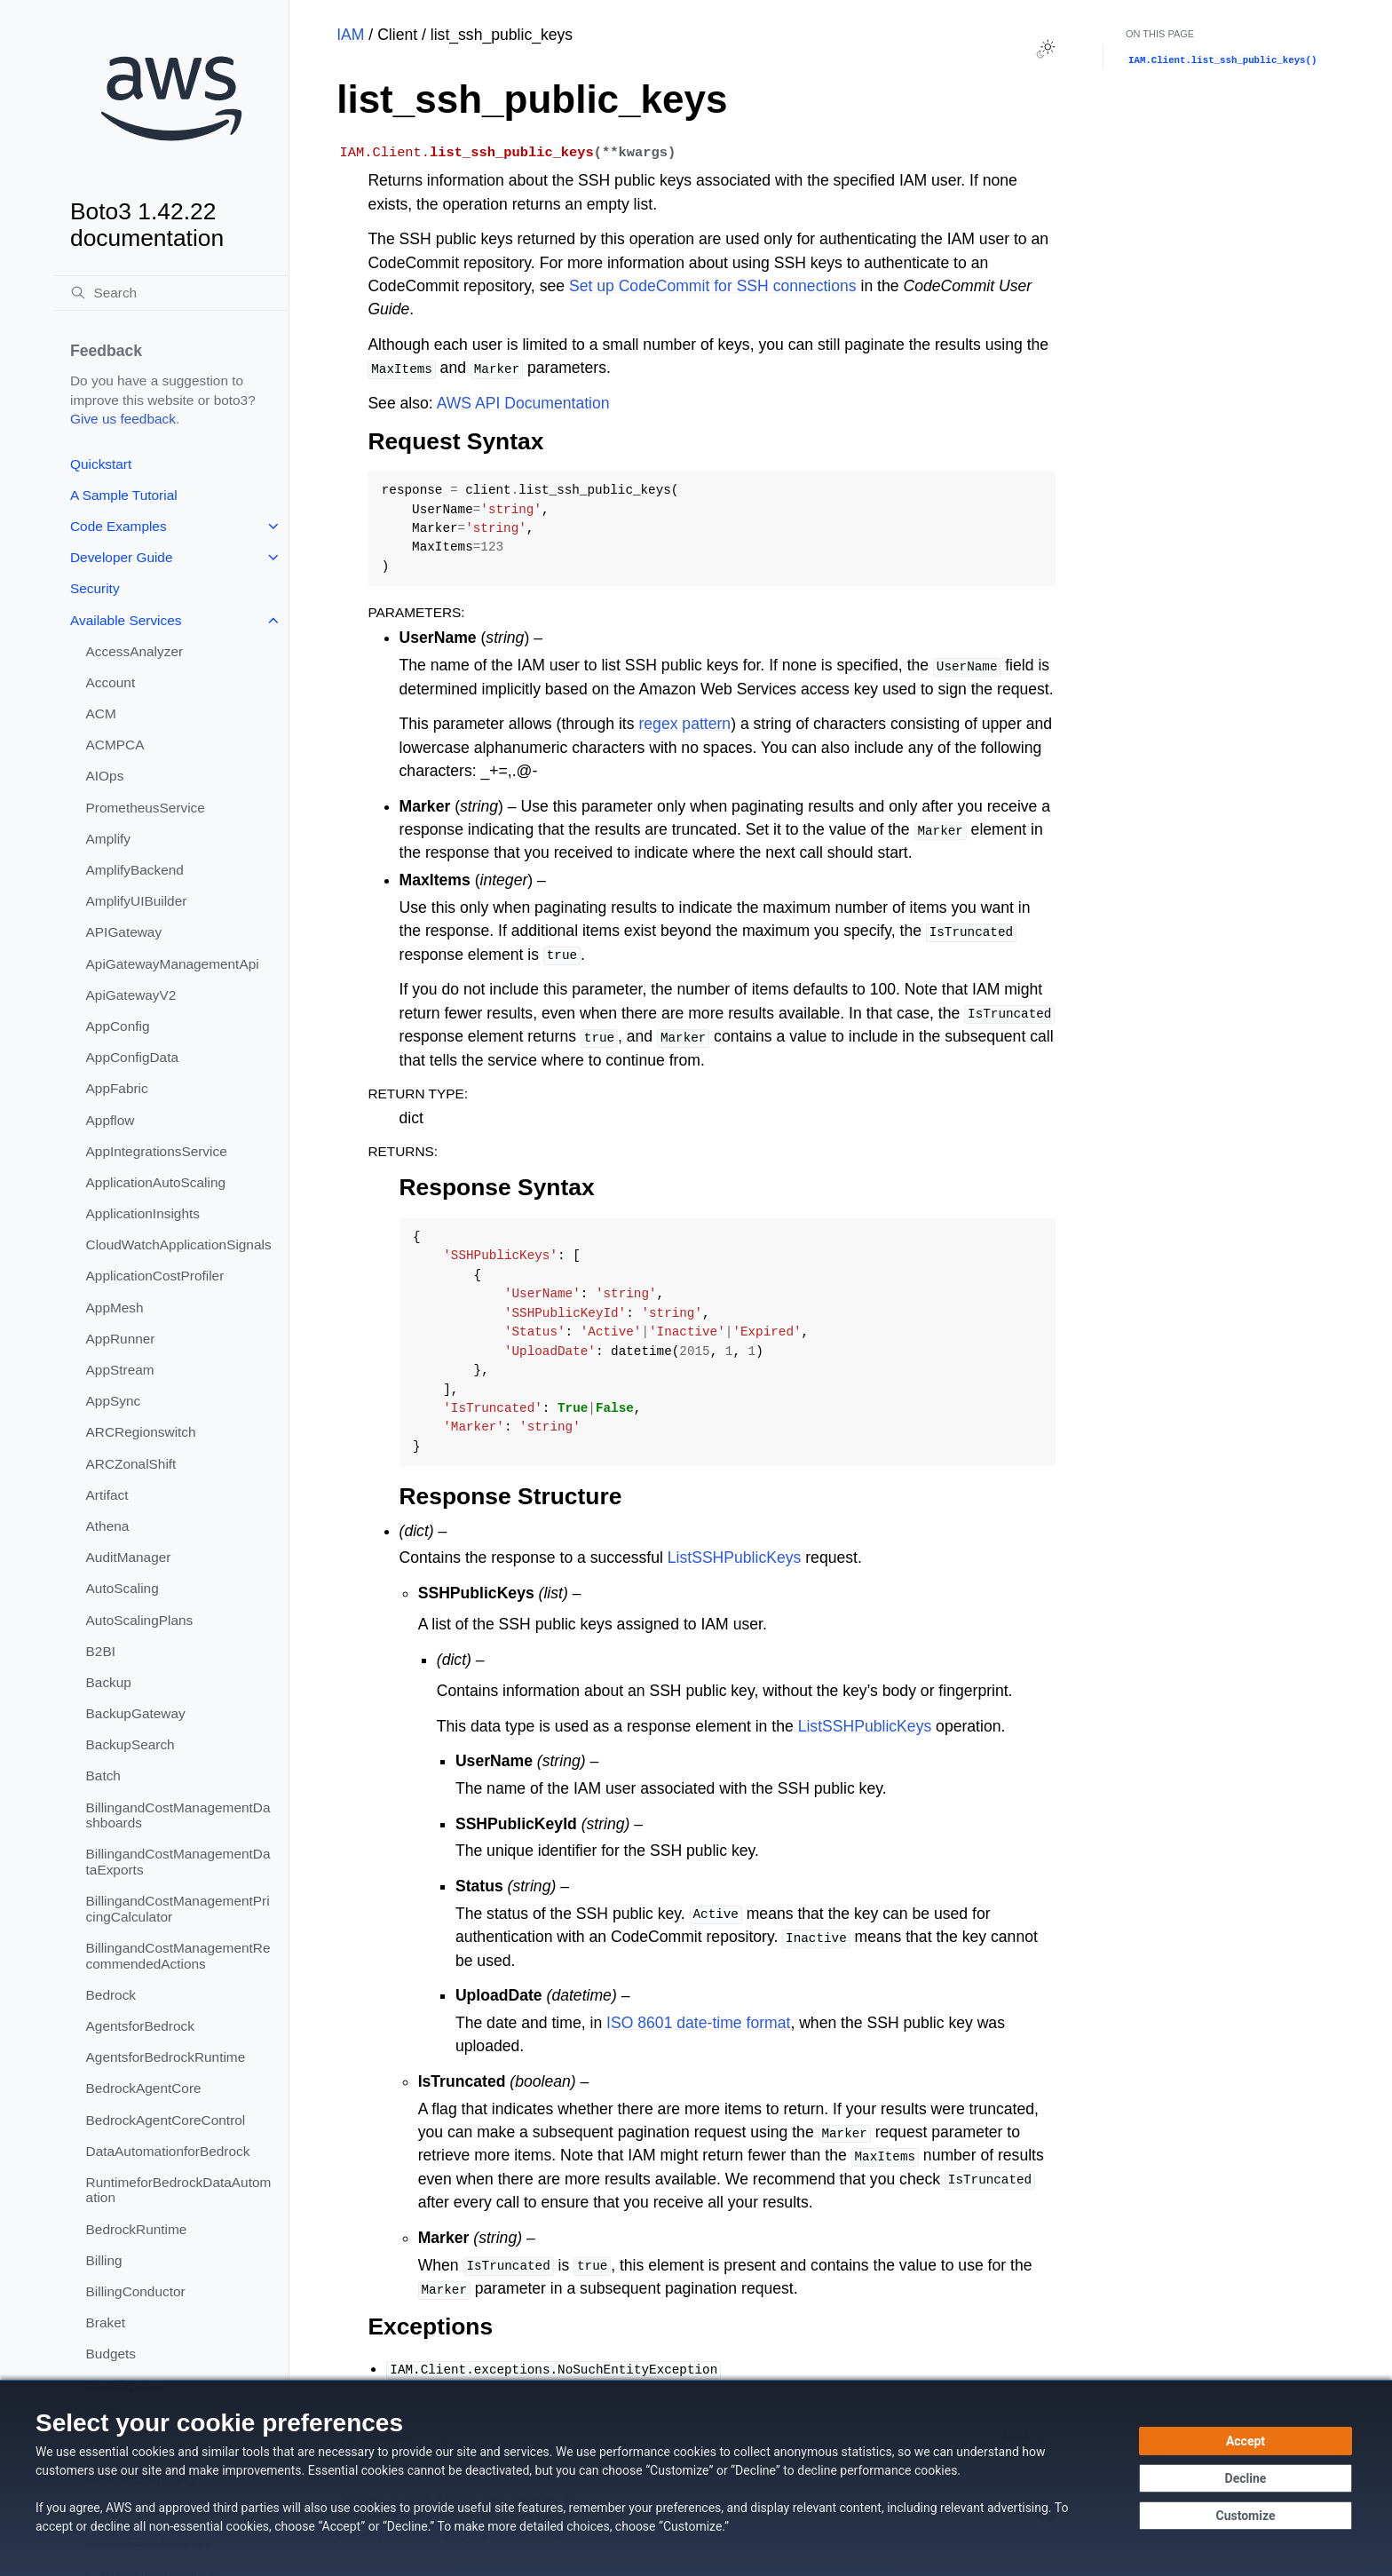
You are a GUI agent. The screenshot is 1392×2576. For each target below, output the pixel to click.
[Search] (171, 293)
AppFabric (117, 1088)
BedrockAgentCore (144, 2088)
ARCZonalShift (131, 1463)
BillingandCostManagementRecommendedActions (178, 1955)
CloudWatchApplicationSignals (179, 1244)
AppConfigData (132, 1057)
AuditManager (128, 1557)
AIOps (105, 775)
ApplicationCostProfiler (155, 1275)
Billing (104, 2260)
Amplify (108, 838)
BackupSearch (130, 1744)
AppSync (113, 1400)
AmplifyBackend (135, 869)
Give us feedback (123, 418)
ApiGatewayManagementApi (172, 963)
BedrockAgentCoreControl (166, 2120)
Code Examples (118, 526)
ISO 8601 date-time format (698, 2023)
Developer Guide (121, 557)
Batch (103, 1775)
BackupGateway (136, 1713)
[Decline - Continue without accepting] (1245, 2478)
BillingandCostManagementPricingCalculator (178, 1908)
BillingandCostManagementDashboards (178, 1815)
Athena (108, 1526)
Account (111, 682)
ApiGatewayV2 (131, 995)
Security (95, 588)
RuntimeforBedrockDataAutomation (179, 2190)
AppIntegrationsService (156, 1151)
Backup (108, 1682)
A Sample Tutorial (124, 495)
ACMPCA (115, 744)
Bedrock (111, 1994)
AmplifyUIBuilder (136, 900)
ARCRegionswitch (141, 1431)
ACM (101, 713)
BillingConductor (136, 2291)
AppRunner (120, 1338)
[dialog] (696, 2478)
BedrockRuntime (136, 2229)
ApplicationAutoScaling (155, 1182)
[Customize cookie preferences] (1245, 2515)
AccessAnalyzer (135, 651)
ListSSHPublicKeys (735, 1557)
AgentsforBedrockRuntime (166, 2057)
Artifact (107, 1494)
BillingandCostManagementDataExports (178, 1861)
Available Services (125, 620)
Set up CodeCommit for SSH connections (713, 286)
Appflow (110, 1120)
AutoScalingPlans (140, 1620)
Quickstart (100, 464)
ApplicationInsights (143, 1213)
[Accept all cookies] (1245, 2441)
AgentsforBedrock (140, 2025)
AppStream (120, 1369)
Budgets (111, 2353)
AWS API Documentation (523, 403)
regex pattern (684, 724)
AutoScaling (122, 1588)
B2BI (100, 1651)
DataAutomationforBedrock (168, 2151)
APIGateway (124, 931)
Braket (105, 2322)
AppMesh (115, 1307)
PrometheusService (145, 807)
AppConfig (118, 1026)
